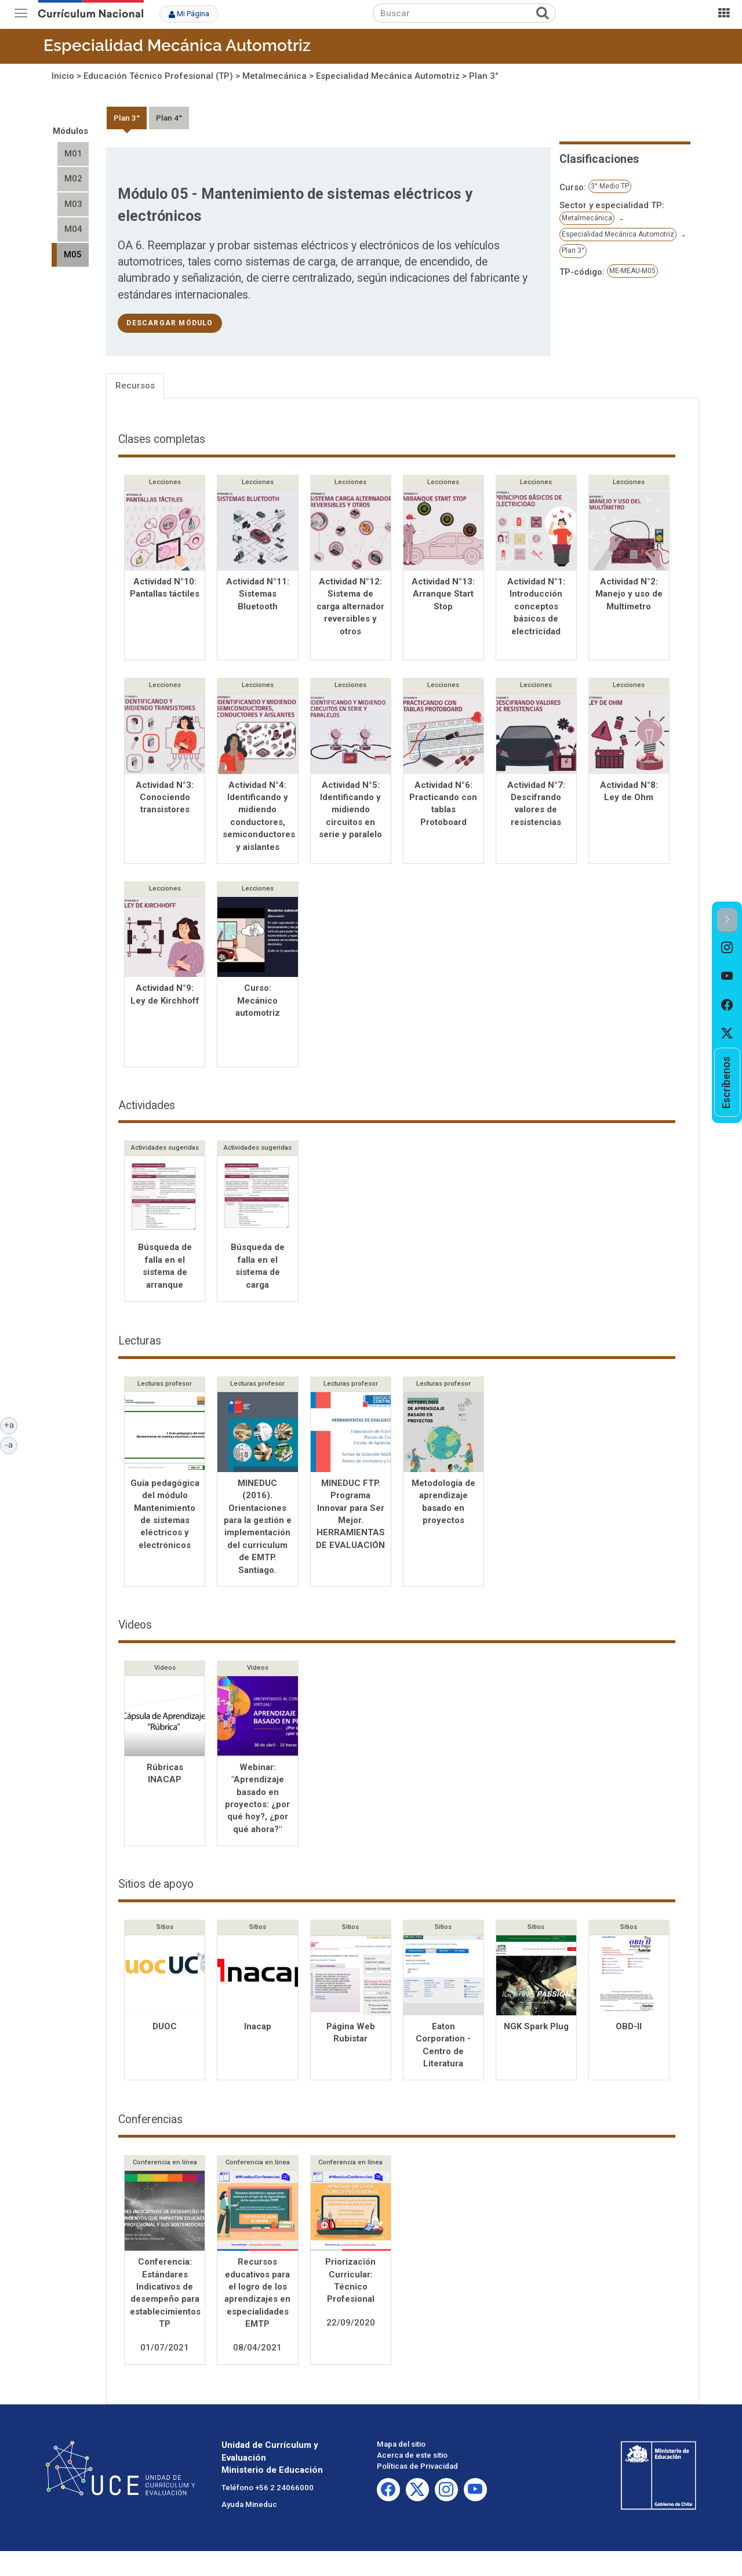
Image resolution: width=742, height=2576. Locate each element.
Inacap (257, 2030)
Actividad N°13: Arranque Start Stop (443, 594)
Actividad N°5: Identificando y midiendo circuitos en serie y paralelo (350, 811)
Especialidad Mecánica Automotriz (177, 45)
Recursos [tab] (135, 385)
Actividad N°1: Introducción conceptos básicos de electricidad (536, 606)
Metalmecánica (274, 76)
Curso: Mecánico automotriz (257, 1002)
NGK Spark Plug (536, 2030)
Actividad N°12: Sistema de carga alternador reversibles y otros (350, 606)
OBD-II (629, 2030)
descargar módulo (169, 323)
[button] (727, 920)
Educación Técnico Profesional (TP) (158, 76)
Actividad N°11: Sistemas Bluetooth (257, 594)
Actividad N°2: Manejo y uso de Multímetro (629, 594)
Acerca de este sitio (412, 2458)
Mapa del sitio (401, 2447)
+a (11, 1424)
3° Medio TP (610, 186)
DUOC (164, 2030)
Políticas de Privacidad (417, 2469)
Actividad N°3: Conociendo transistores (165, 798)
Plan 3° (484, 76)
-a (11, 1444)
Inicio (63, 76)
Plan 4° (169, 117)
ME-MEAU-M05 (632, 271)
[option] (727, 947)
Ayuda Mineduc (249, 2508)
